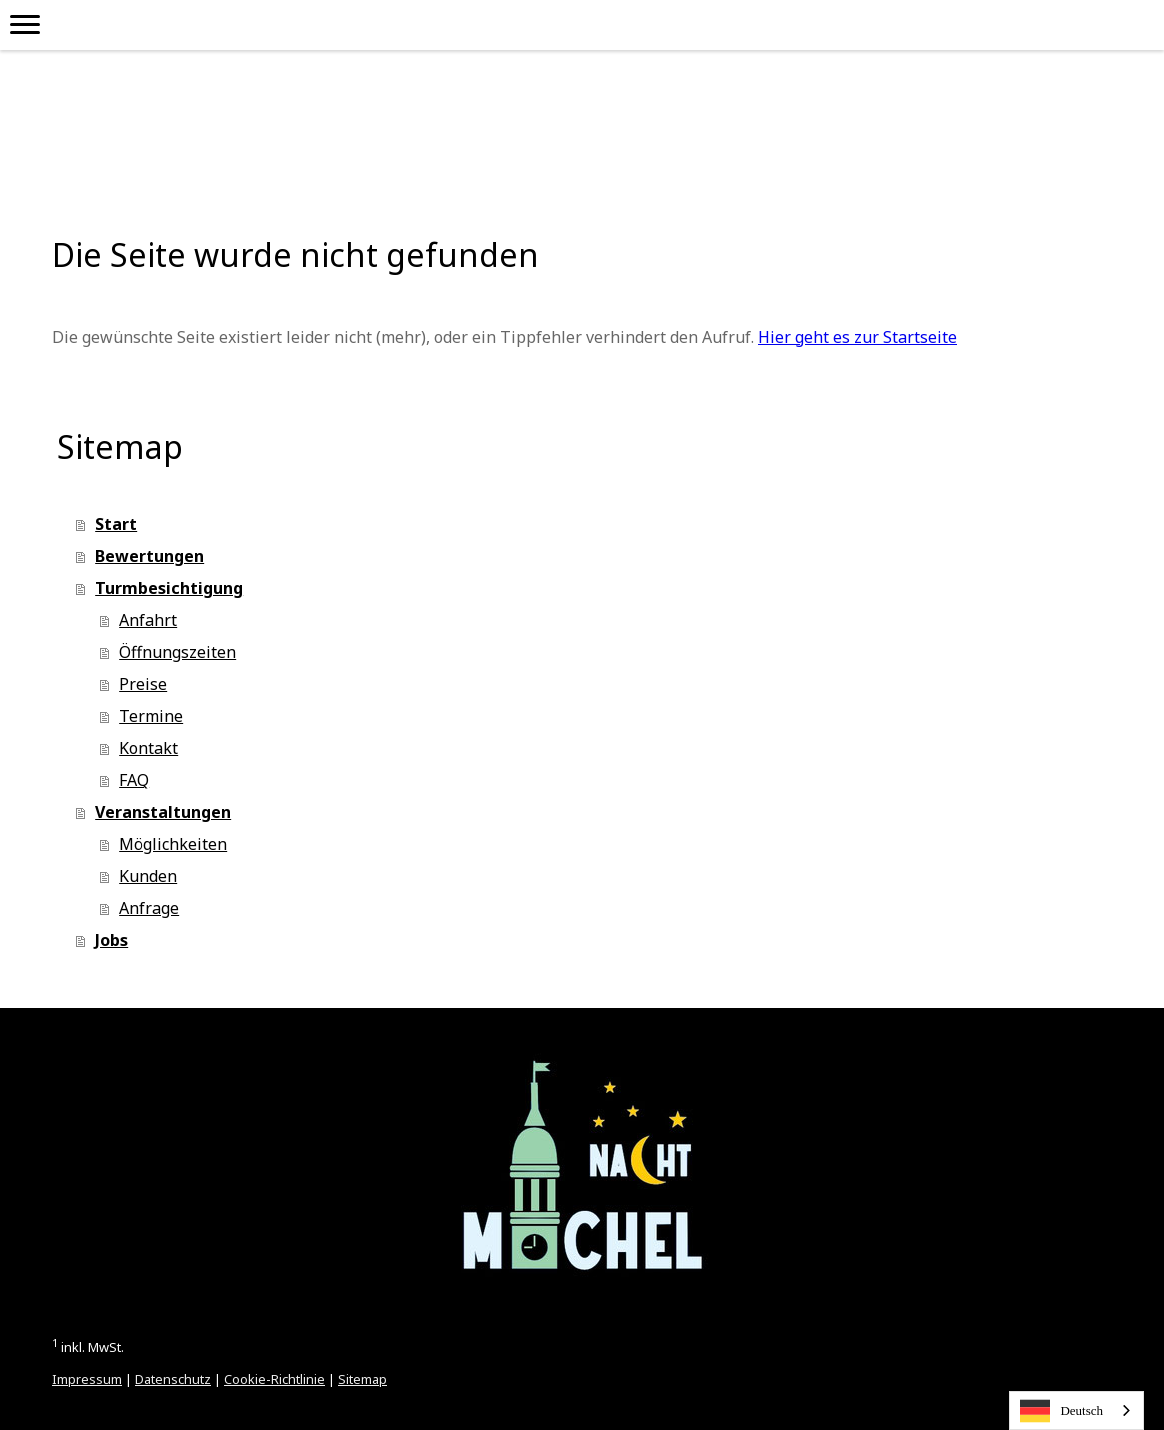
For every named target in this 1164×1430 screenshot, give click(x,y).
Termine (151, 716)
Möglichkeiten (173, 844)
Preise (143, 684)
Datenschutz (173, 1379)
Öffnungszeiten (177, 652)
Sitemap (362, 1379)
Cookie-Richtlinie (274, 1379)
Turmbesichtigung (169, 588)
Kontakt (148, 748)
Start (116, 524)
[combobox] (1076, 1410)
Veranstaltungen (163, 812)
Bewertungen (149, 556)
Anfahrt (148, 620)
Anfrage (149, 908)
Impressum (87, 1379)
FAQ (134, 780)
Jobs (111, 940)
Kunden (148, 876)
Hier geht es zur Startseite (857, 337)
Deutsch (1061, 1411)
